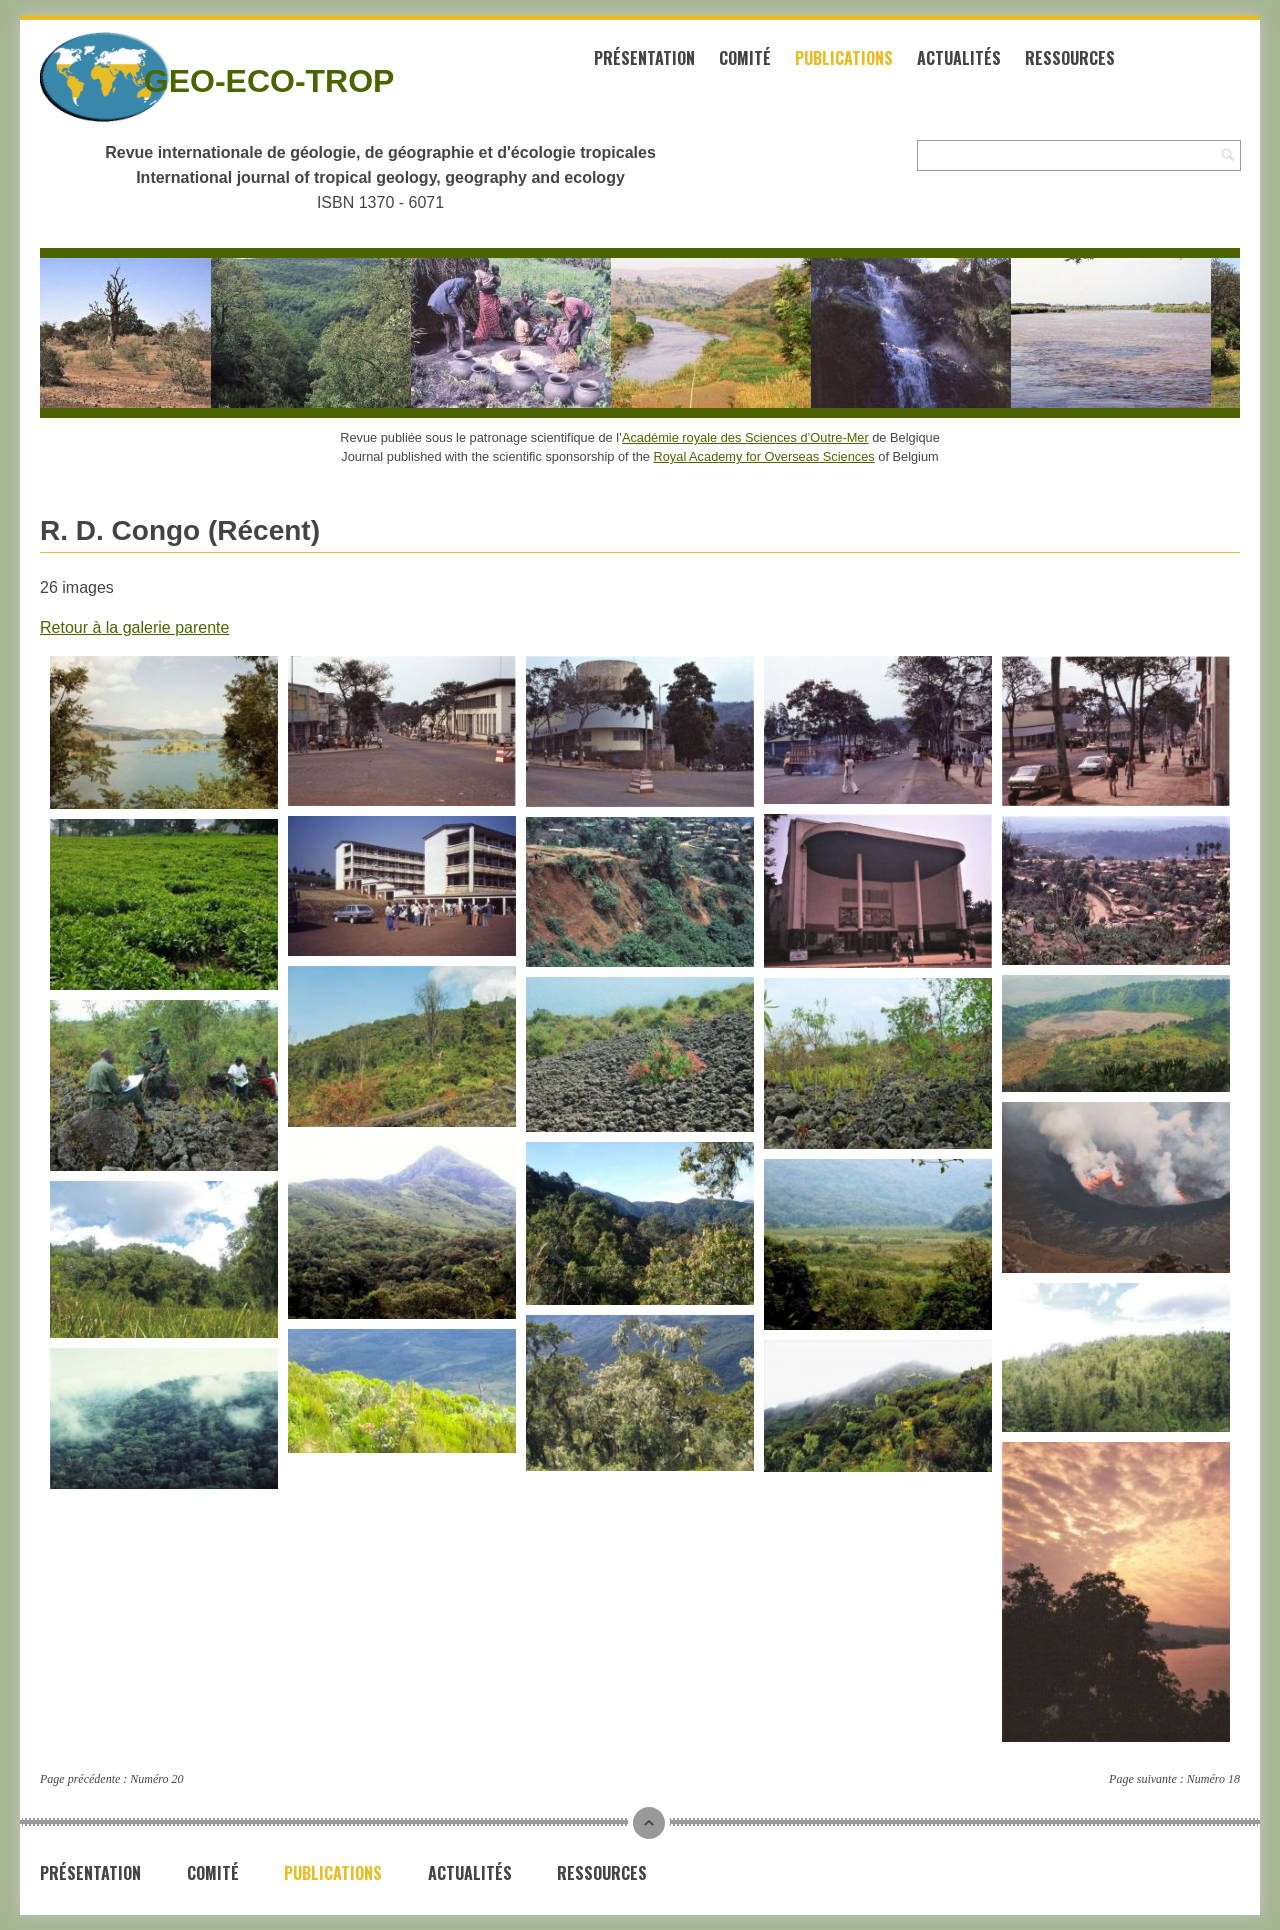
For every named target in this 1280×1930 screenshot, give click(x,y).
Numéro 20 (156, 1779)
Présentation (644, 58)
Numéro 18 (1213, 1779)
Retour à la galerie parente (134, 627)
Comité (745, 58)
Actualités (959, 58)
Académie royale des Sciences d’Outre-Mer (745, 437)
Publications (844, 58)
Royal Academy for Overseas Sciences (764, 456)
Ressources (1070, 58)
